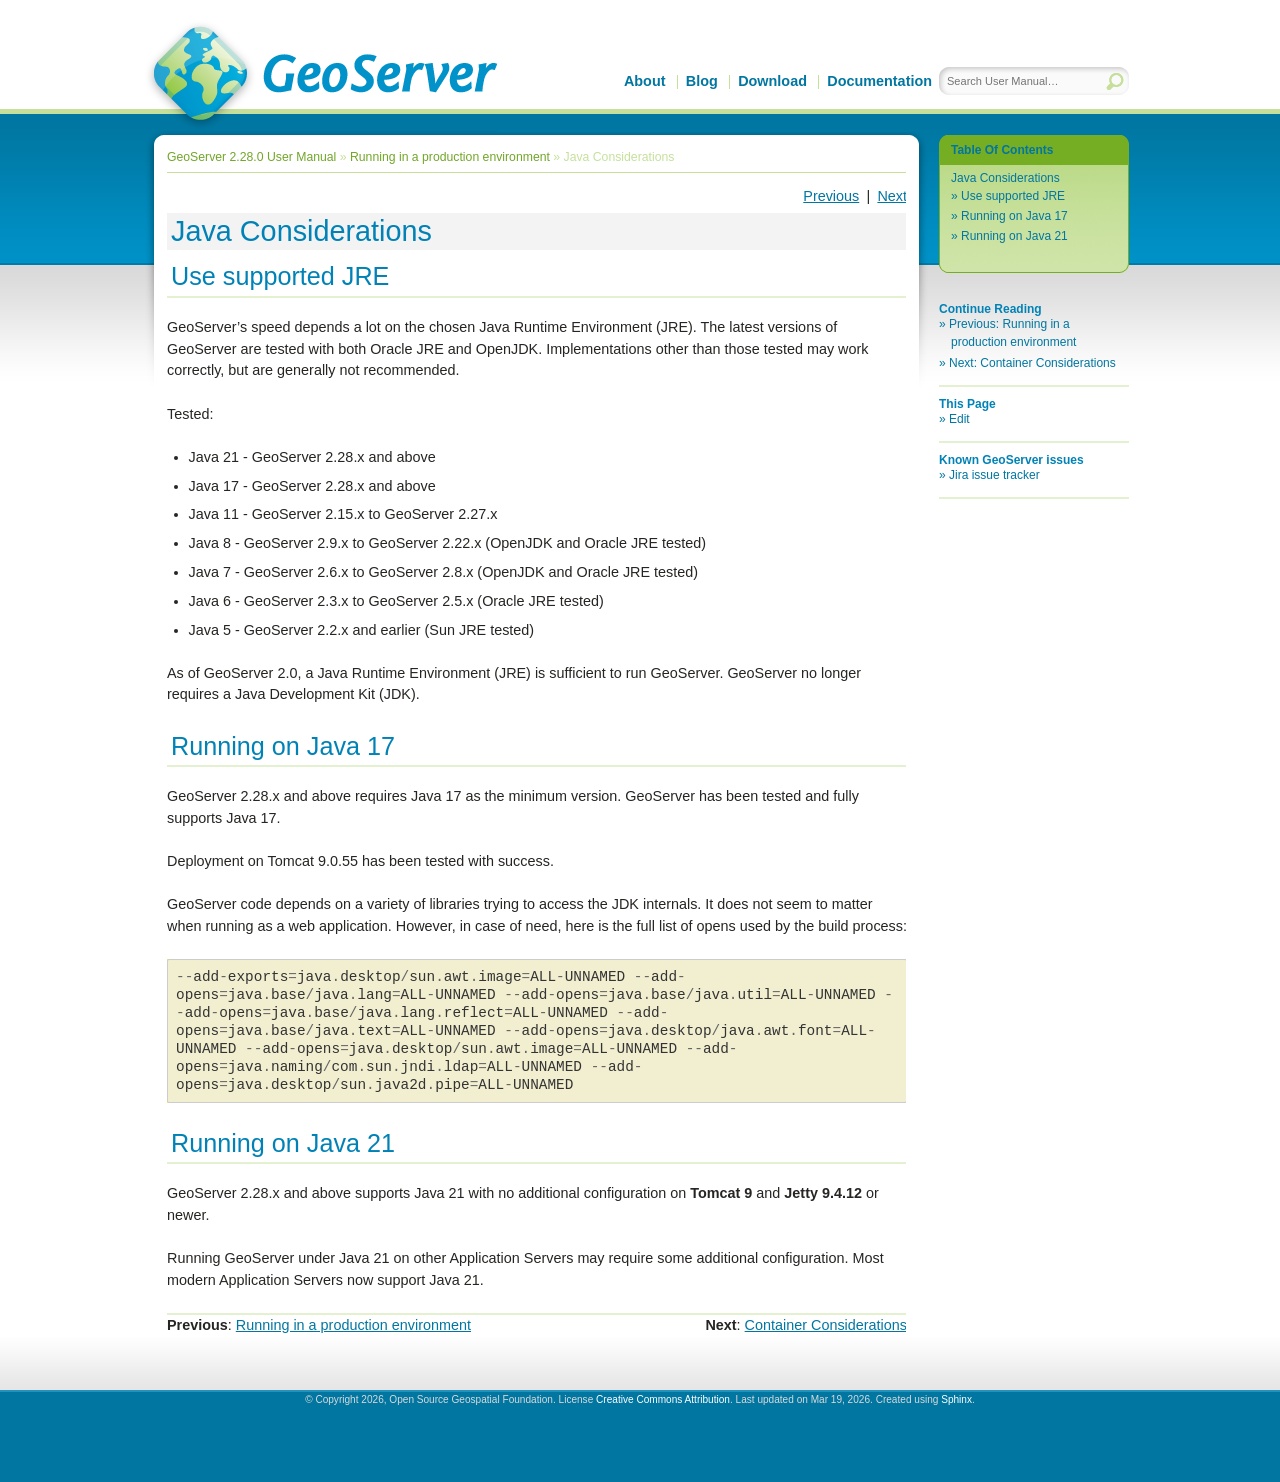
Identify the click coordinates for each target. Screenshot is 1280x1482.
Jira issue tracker (994, 475)
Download (772, 81)
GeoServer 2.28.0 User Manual (251, 157)
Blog (702, 81)
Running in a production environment (450, 157)
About (645, 81)
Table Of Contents (1002, 150)
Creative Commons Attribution (663, 1399)
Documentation (879, 81)
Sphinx (956, 1399)
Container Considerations (826, 1325)
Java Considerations (1005, 178)
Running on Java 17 (1014, 216)
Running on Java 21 (1014, 236)
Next (892, 196)
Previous (831, 196)
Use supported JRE (1013, 196)
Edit (959, 419)
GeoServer (321, 76)
